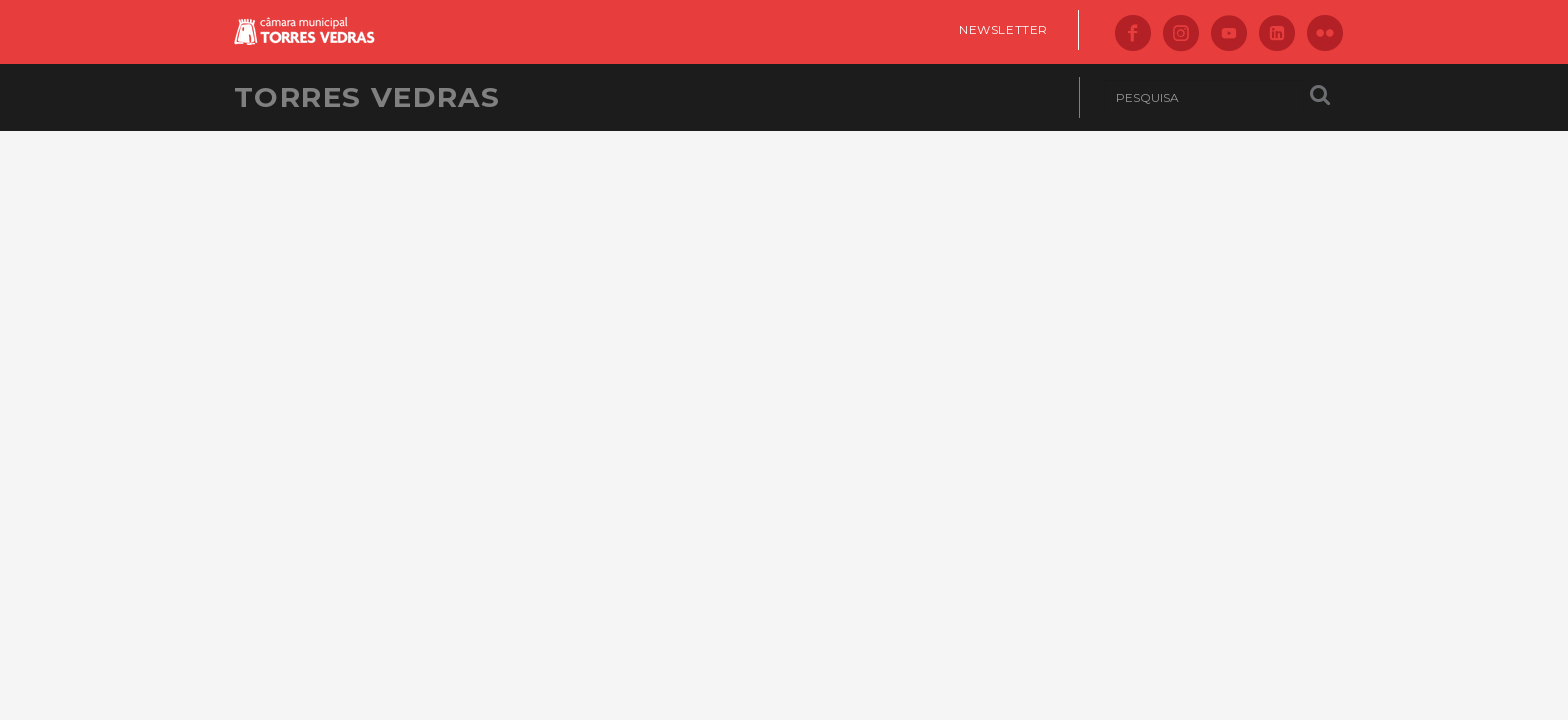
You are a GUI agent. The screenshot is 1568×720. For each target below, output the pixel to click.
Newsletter (1003, 29)
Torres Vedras (367, 97)
